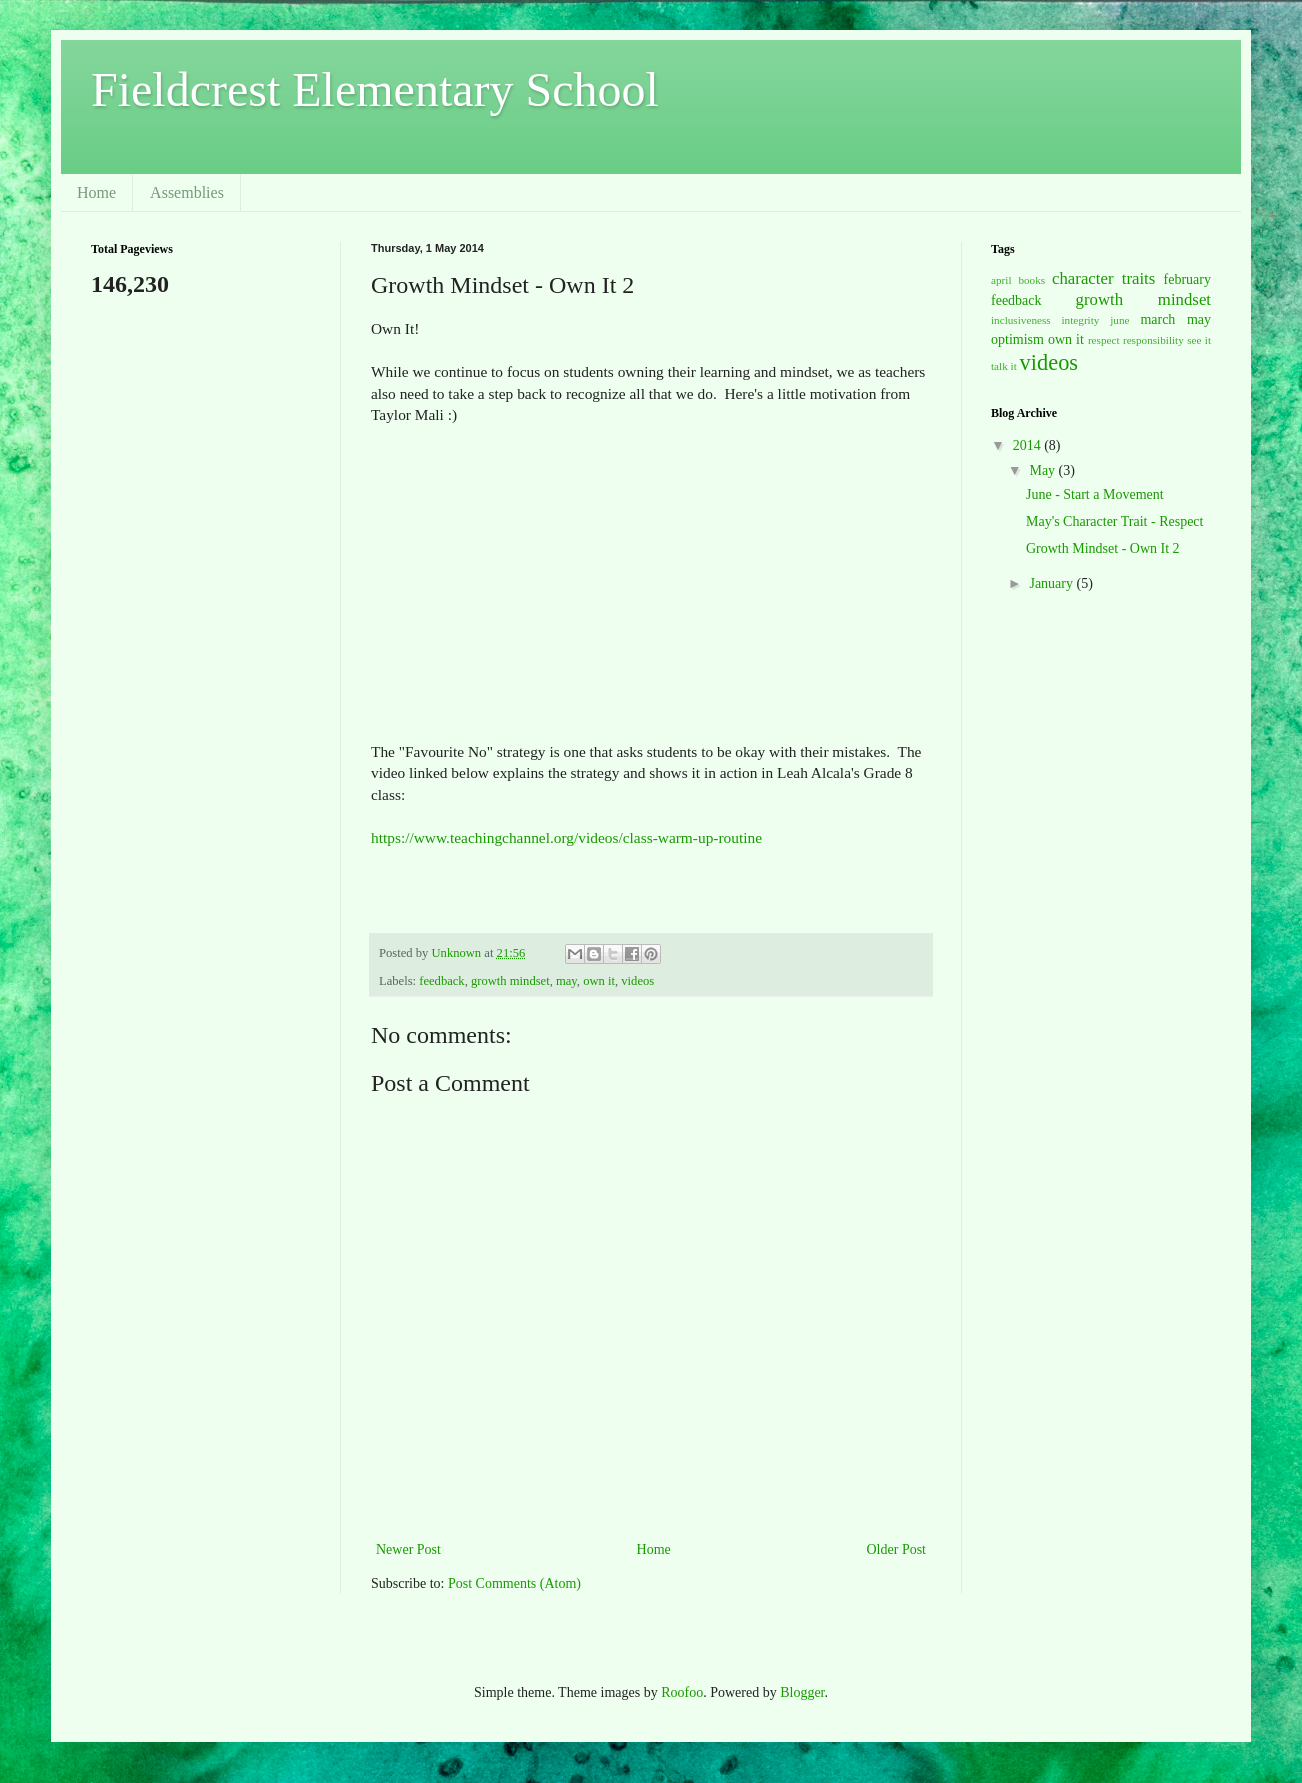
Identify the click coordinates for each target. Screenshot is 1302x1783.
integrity (1081, 320)
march (1157, 319)
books (1031, 280)
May (1043, 470)
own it (599, 981)
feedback (441, 981)
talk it (1004, 366)
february (1187, 279)
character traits (1103, 278)
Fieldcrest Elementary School (375, 89)
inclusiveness (1021, 320)
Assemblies (187, 192)
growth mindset (510, 981)
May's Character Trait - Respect (1114, 521)
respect (1104, 340)
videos (637, 981)
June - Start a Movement (1095, 494)
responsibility (1153, 340)
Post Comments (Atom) (514, 1583)
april (1001, 280)
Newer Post (408, 1549)
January (1052, 583)
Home (96, 192)
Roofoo (682, 1692)
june (1119, 320)
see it (1199, 340)
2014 (1029, 445)
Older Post (897, 1549)
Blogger (802, 1692)
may (566, 981)
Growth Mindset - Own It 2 (1103, 548)
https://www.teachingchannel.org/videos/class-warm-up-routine (566, 837)
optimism (1017, 339)
